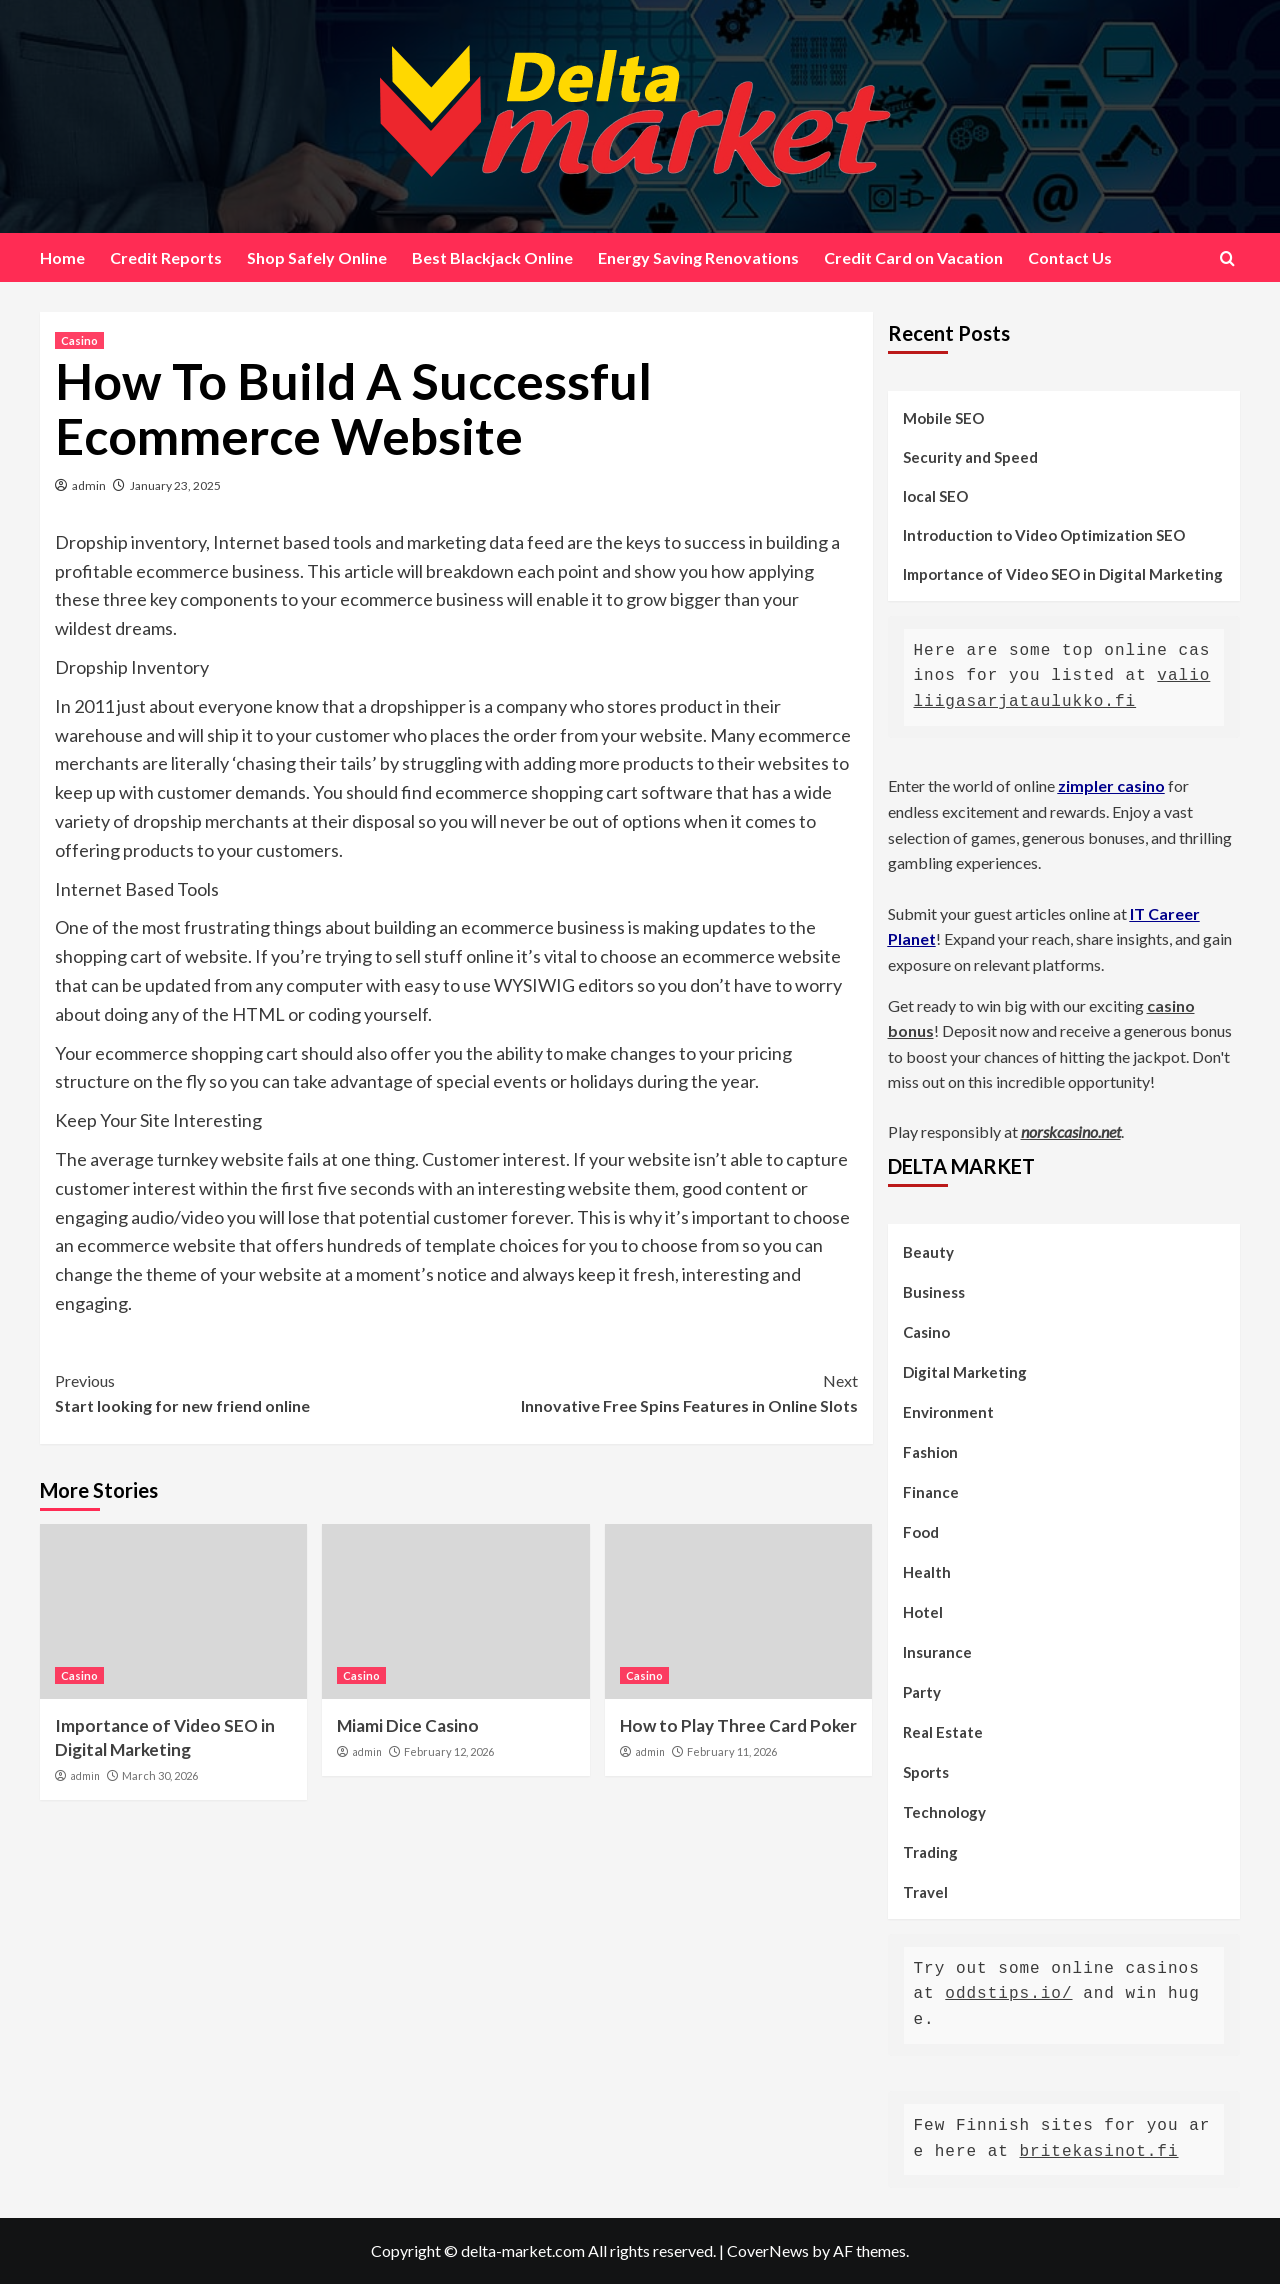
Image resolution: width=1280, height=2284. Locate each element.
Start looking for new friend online (255, 1392)
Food (921, 1532)
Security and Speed (970, 457)
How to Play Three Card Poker (738, 1725)
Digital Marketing (965, 1372)
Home (62, 257)
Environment (948, 1412)
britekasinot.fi (1099, 2152)
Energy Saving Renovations (698, 257)
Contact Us (1070, 257)
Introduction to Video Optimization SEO (1044, 535)
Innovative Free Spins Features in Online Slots (656, 1392)
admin (89, 485)
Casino (79, 340)
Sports (926, 1772)
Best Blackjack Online (492, 257)
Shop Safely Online (317, 257)
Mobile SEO (943, 418)
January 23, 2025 (175, 485)
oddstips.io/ (1008, 1994)
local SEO (935, 496)
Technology (944, 1812)
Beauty (928, 1252)
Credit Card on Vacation (913, 257)
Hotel (923, 1612)
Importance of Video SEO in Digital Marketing (1063, 574)
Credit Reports (166, 257)
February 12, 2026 (449, 1751)
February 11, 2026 (732, 1751)
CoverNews (768, 2250)
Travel (925, 1892)
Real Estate (943, 1732)
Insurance (937, 1652)
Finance (931, 1492)
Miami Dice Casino (408, 1725)
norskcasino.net (1071, 1131)
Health (927, 1572)
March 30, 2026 (160, 1775)
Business (934, 1292)
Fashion (930, 1452)
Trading (930, 1852)
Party (922, 1692)
